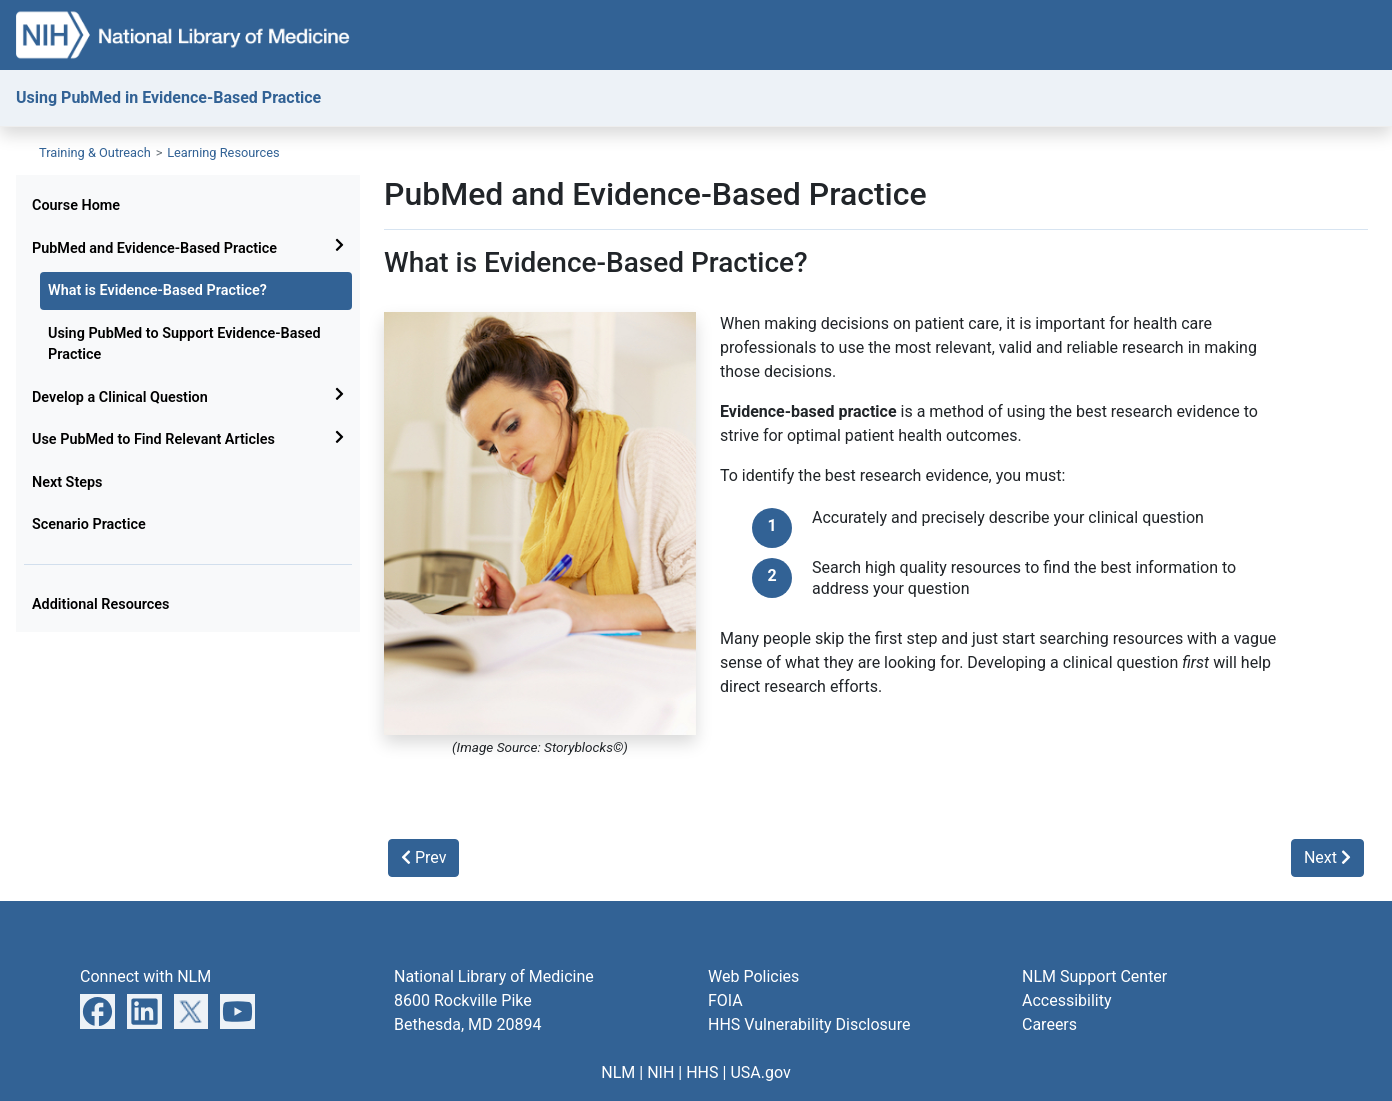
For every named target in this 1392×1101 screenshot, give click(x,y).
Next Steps (67, 482)
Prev (423, 857)
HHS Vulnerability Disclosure (809, 1024)
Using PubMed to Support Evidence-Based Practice (184, 344)
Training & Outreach (95, 152)
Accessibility (1067, 1000)
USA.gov (760, 1072)
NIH (660, 1072)
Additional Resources (101, 604)
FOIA (725, 1000)
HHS (702, 1072)
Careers (1049, 1024)
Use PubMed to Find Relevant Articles (153, 439)
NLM (618, 1072)
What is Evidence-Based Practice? (157, 290)
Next (1327, 857)
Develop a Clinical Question (120, 397)
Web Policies (753, 976)
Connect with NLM (145, 976)
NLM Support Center (1094, 976)
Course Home (76, 205)
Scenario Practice (89, 524)
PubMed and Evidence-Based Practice (154, 248)
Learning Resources (223, 152)
